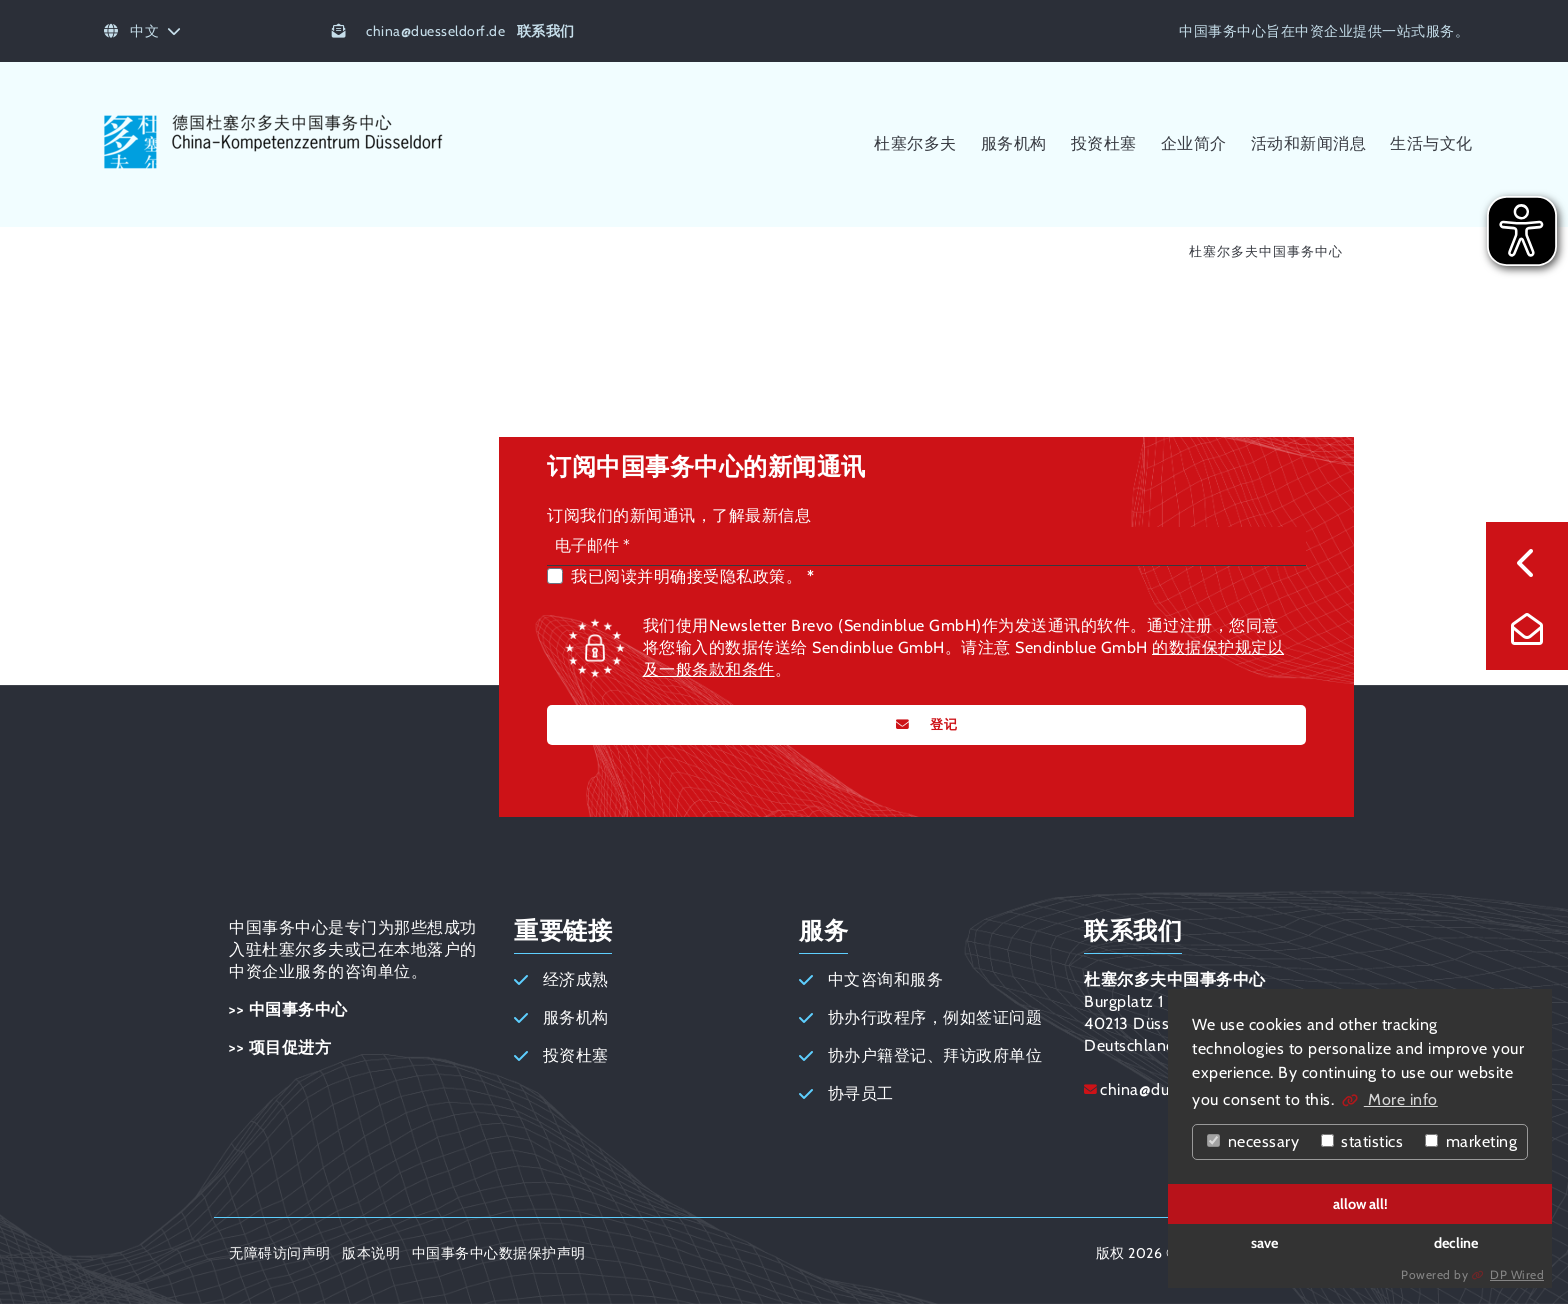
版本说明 (371, 1253)
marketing (1471, 1141)
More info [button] (1401, 1099)
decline (1456, 1243)
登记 (942, 724)
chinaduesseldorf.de (435, 31)
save (1264, 1243)
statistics (1362, 1141)
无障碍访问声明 (280, 1253)
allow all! (1360, 1204)
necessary (1253, 1141)
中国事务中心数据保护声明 (499, 1253)
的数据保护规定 (1210, 647)
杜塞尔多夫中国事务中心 (1266, 251)
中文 (143, 31)
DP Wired (1517, 1274)
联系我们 (546, 31)
